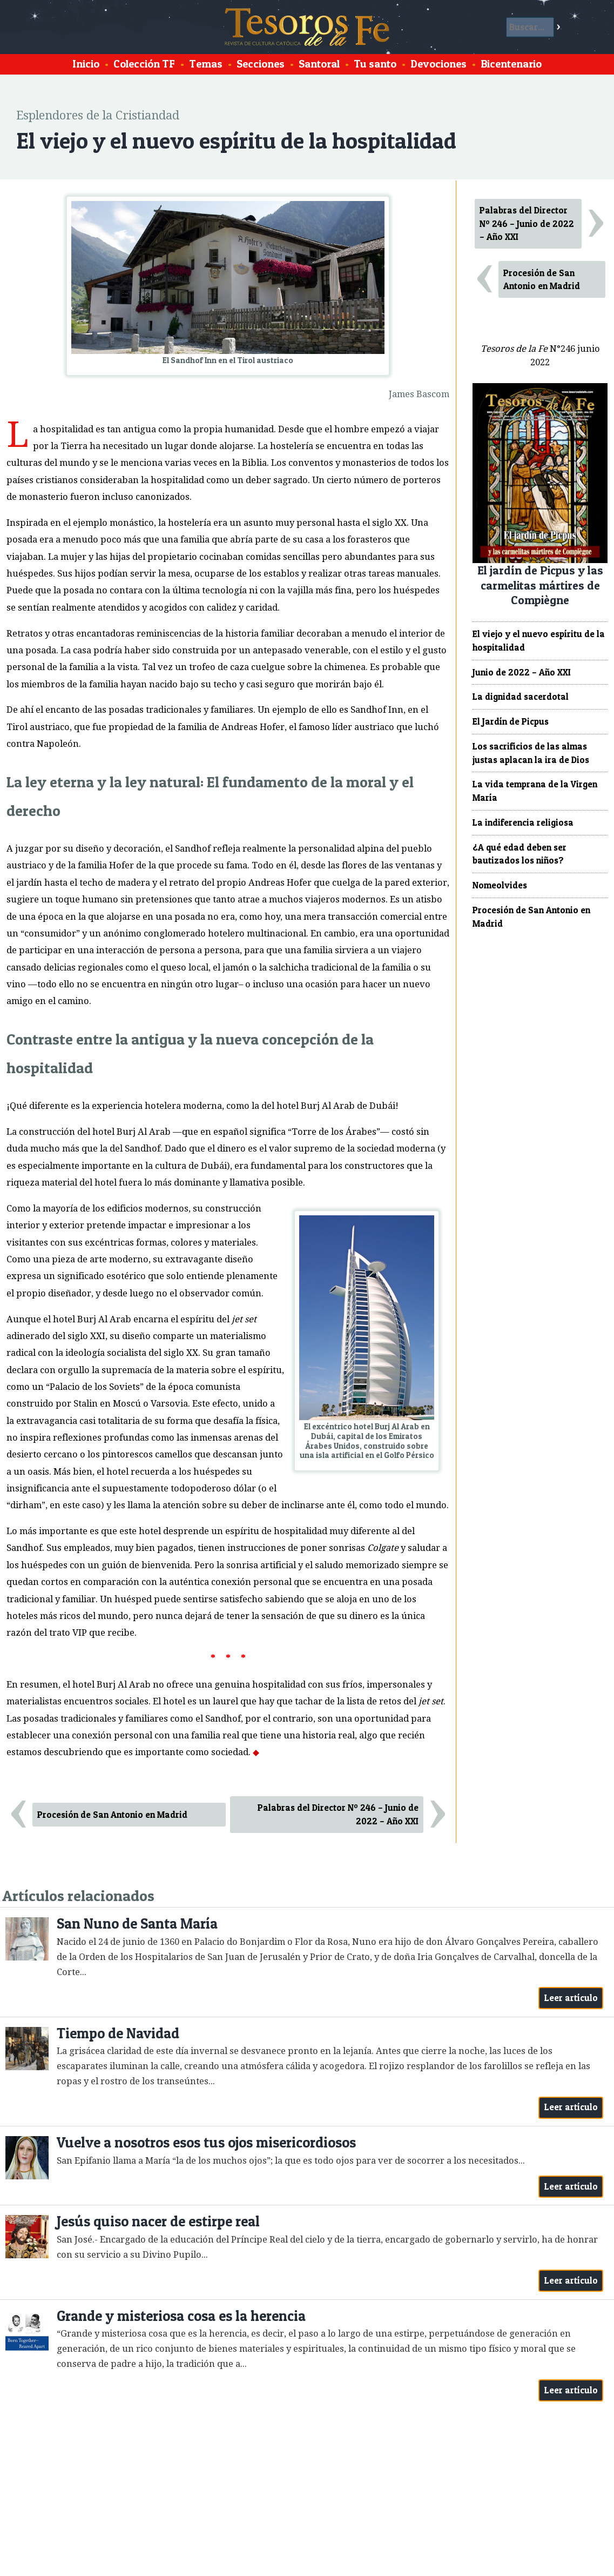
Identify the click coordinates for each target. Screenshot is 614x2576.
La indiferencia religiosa (523, 822)
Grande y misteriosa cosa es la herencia (181, 2316)
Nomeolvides (500, 885)
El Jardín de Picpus (511, 721)
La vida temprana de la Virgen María (535, 791)
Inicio (85, 63)
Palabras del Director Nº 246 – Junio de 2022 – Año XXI (338, 1814)
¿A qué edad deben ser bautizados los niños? (519, 854)
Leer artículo (571, 1997)
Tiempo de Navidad (118, 2033)
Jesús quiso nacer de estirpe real (158, 2221)
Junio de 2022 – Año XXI (522, 672)
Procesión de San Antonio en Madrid (112, 1814)
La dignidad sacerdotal (521, 696)
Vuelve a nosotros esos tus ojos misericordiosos (206, 2142)
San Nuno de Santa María (137, 1923)
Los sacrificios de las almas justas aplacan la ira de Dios (531, 753)
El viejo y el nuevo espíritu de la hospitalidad (539, 640)
